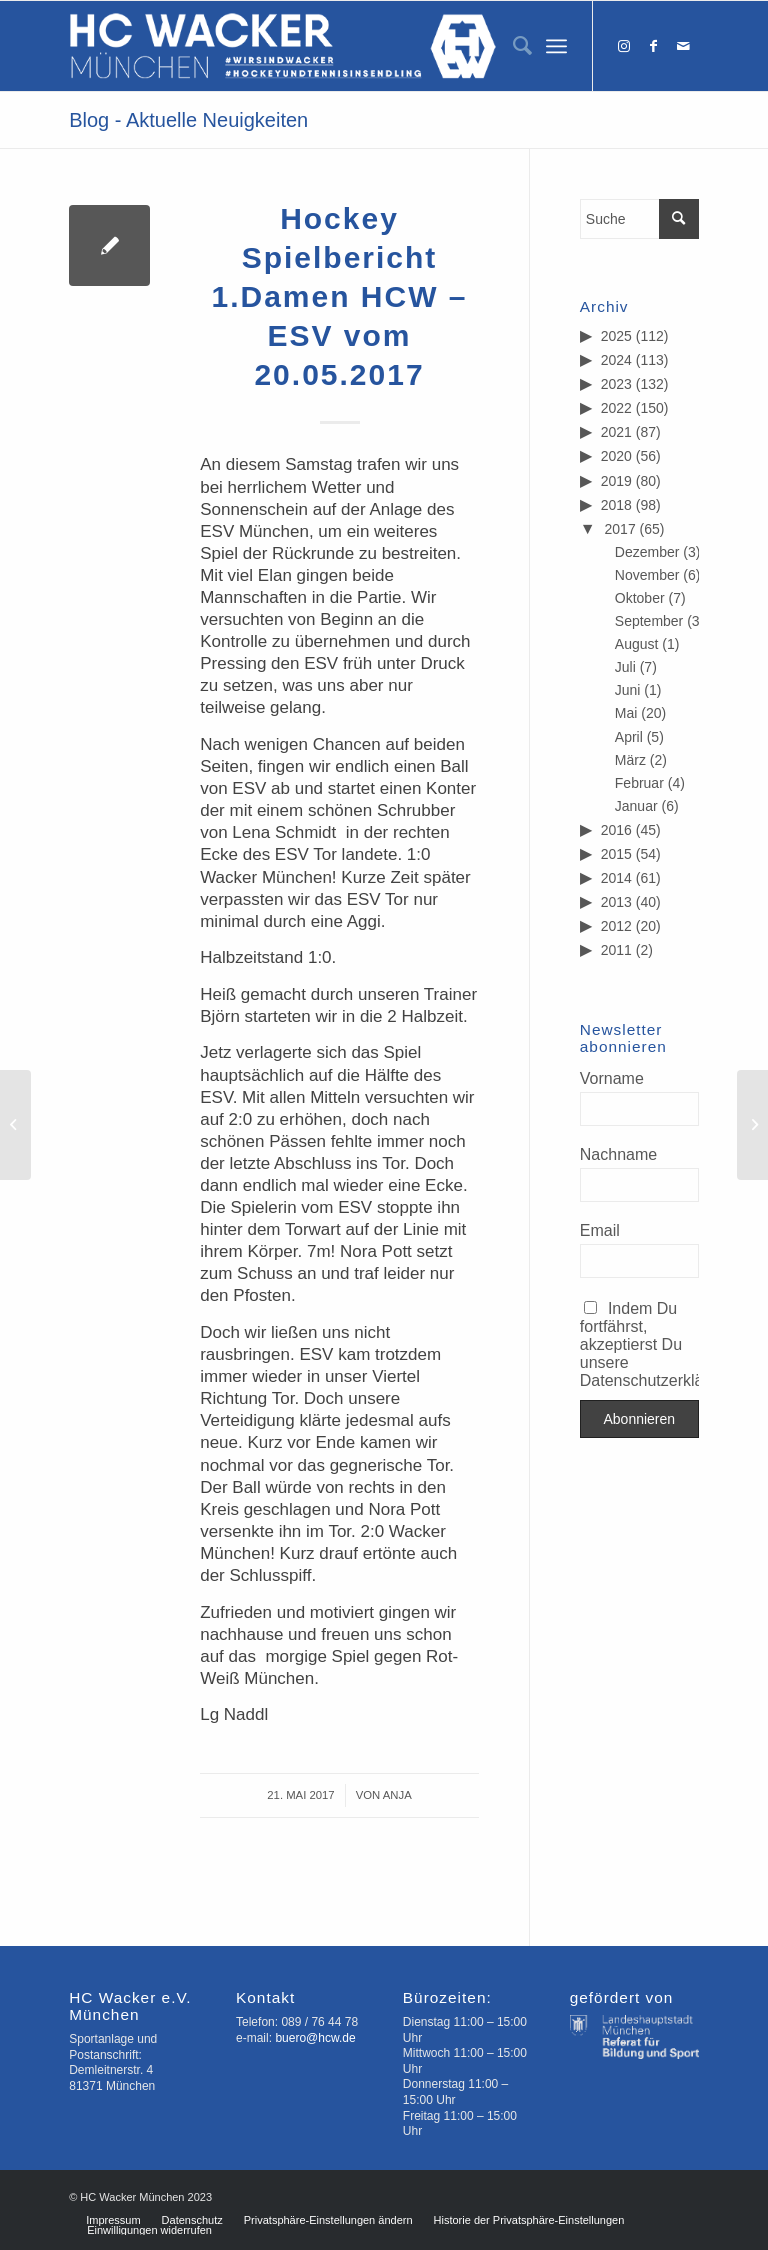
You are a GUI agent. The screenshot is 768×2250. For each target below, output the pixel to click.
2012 (616, 926)
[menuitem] (512, 46)
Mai (626, 713)
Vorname (612, 1078)
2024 (616, 360)
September (649, 621)
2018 (616, 505)
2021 (616, 432)
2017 (620, 529)
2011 (616, 950)
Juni (628, 690)
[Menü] (556, 46)
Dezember (647, 552)
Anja (397, 1795)
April (629, 737)
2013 (616, 902)
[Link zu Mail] (684, 46)
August (637, 644)
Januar (636, 806)
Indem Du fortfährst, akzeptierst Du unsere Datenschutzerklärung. (639, 1344)
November (647, 575)
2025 (616, 336)
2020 (616, 456)
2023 (616, 384)
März (630, 760)
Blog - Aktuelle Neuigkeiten (188, 120)
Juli (625, 667)
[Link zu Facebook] (654, 46)
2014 (616, 878)
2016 (616, 830)
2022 (616, 408)
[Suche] (512, 46)
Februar (639, 783)
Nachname (618, 1154)
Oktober (640, 598)
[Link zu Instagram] (624, 46)
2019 (616, 481)
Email (600, 1230)
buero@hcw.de (315, 2038)
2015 (616, 854)
